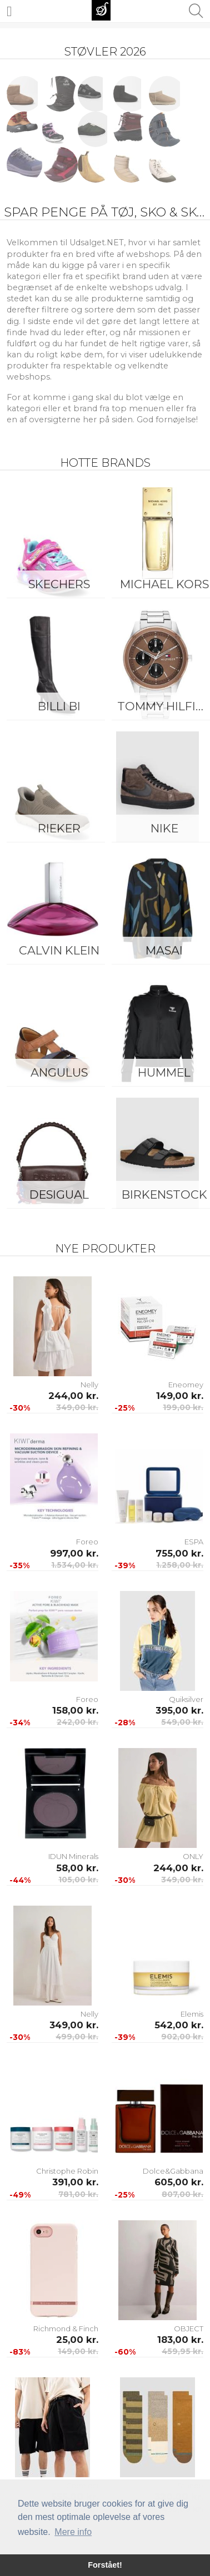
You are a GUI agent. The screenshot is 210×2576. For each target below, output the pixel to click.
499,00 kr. (77, 2036)
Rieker (59, 828)
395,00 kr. (179, 1710)
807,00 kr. (182, 2194)
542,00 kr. (178, 2025)
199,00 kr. (183, 1407)
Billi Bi (59, 706)
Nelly (89, 1384)
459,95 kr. (182, 2351)
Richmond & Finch (65, 2328)
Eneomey (185, 1384)
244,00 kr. (73, 1395)
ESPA (193, 1541)
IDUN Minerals (73, 1856)
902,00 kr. (182, 2036)
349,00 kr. (77, 1407)
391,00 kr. (75, 2182)
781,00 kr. (78, 2194)
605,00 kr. (178, 2182)
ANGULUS (59, 1072)
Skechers (59, 584)
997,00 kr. (74, 1553)
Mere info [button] (73, 2532)
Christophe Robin (67, 2170)
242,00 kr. (77, 1722)
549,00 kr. (182, 1722)
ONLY (193, 1856)
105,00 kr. (78, 1879)
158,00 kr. (75, 1710)
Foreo (87, 1541)
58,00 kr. (77, 1867)
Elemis (192, 2013)
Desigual (59, 1194)
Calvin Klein (59, 950)
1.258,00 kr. (179, 1564)
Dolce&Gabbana (173, 2170)
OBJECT (188, 2328)
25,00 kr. (77, 2339)
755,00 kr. (179, 1553)
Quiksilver (186, 1699)
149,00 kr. (179, 1395)
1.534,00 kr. (74, 1564)
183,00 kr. (180, 2339)
